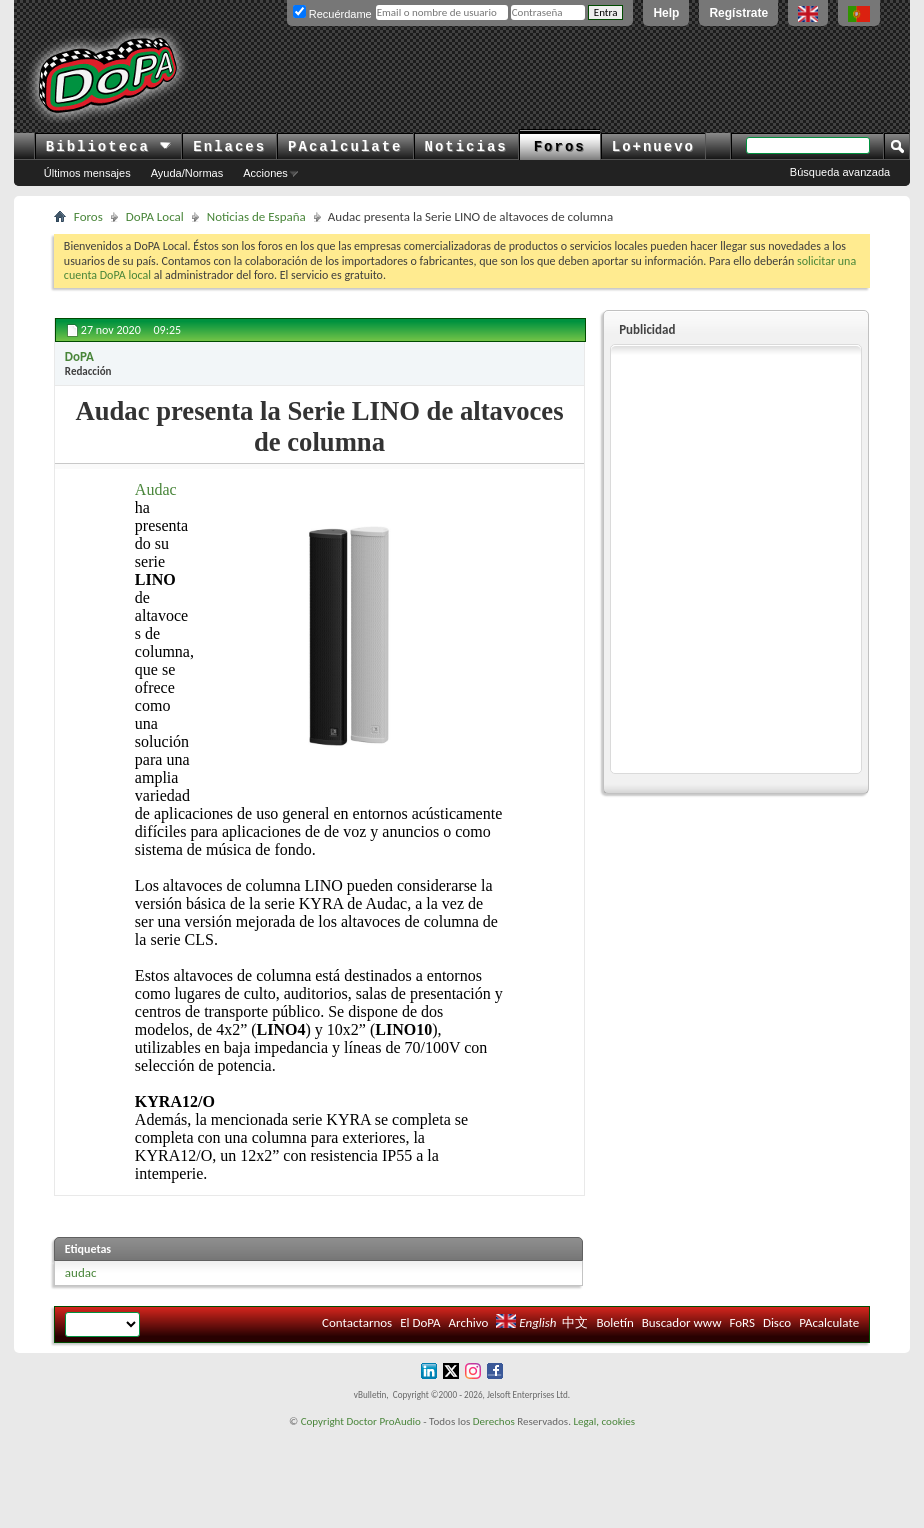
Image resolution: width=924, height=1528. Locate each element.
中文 (575, 1322)
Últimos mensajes (87, 173)
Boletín (614, 1322)
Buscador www (682, 1322)
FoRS (742, 1322)
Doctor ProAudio (383, 1421)
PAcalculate (345, 147)
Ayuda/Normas (187, 173)
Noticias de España (256, 216)
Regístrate (738, 13)
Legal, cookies (604, 1421)
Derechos (494, 1421)
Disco (777, 1322)
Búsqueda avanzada (840, 172)
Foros (560, 147)
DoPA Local (155, 216)
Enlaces (229, 147)
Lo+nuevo (653, 147)
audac (81, 1272)
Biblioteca (108, 147)
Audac (156, 489)
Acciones (265, 173)
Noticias (466, 147)
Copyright (322, 1421)
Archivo (469, 1322)
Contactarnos (357, 1322)
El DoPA (420, 1322)
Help (666, 13)
